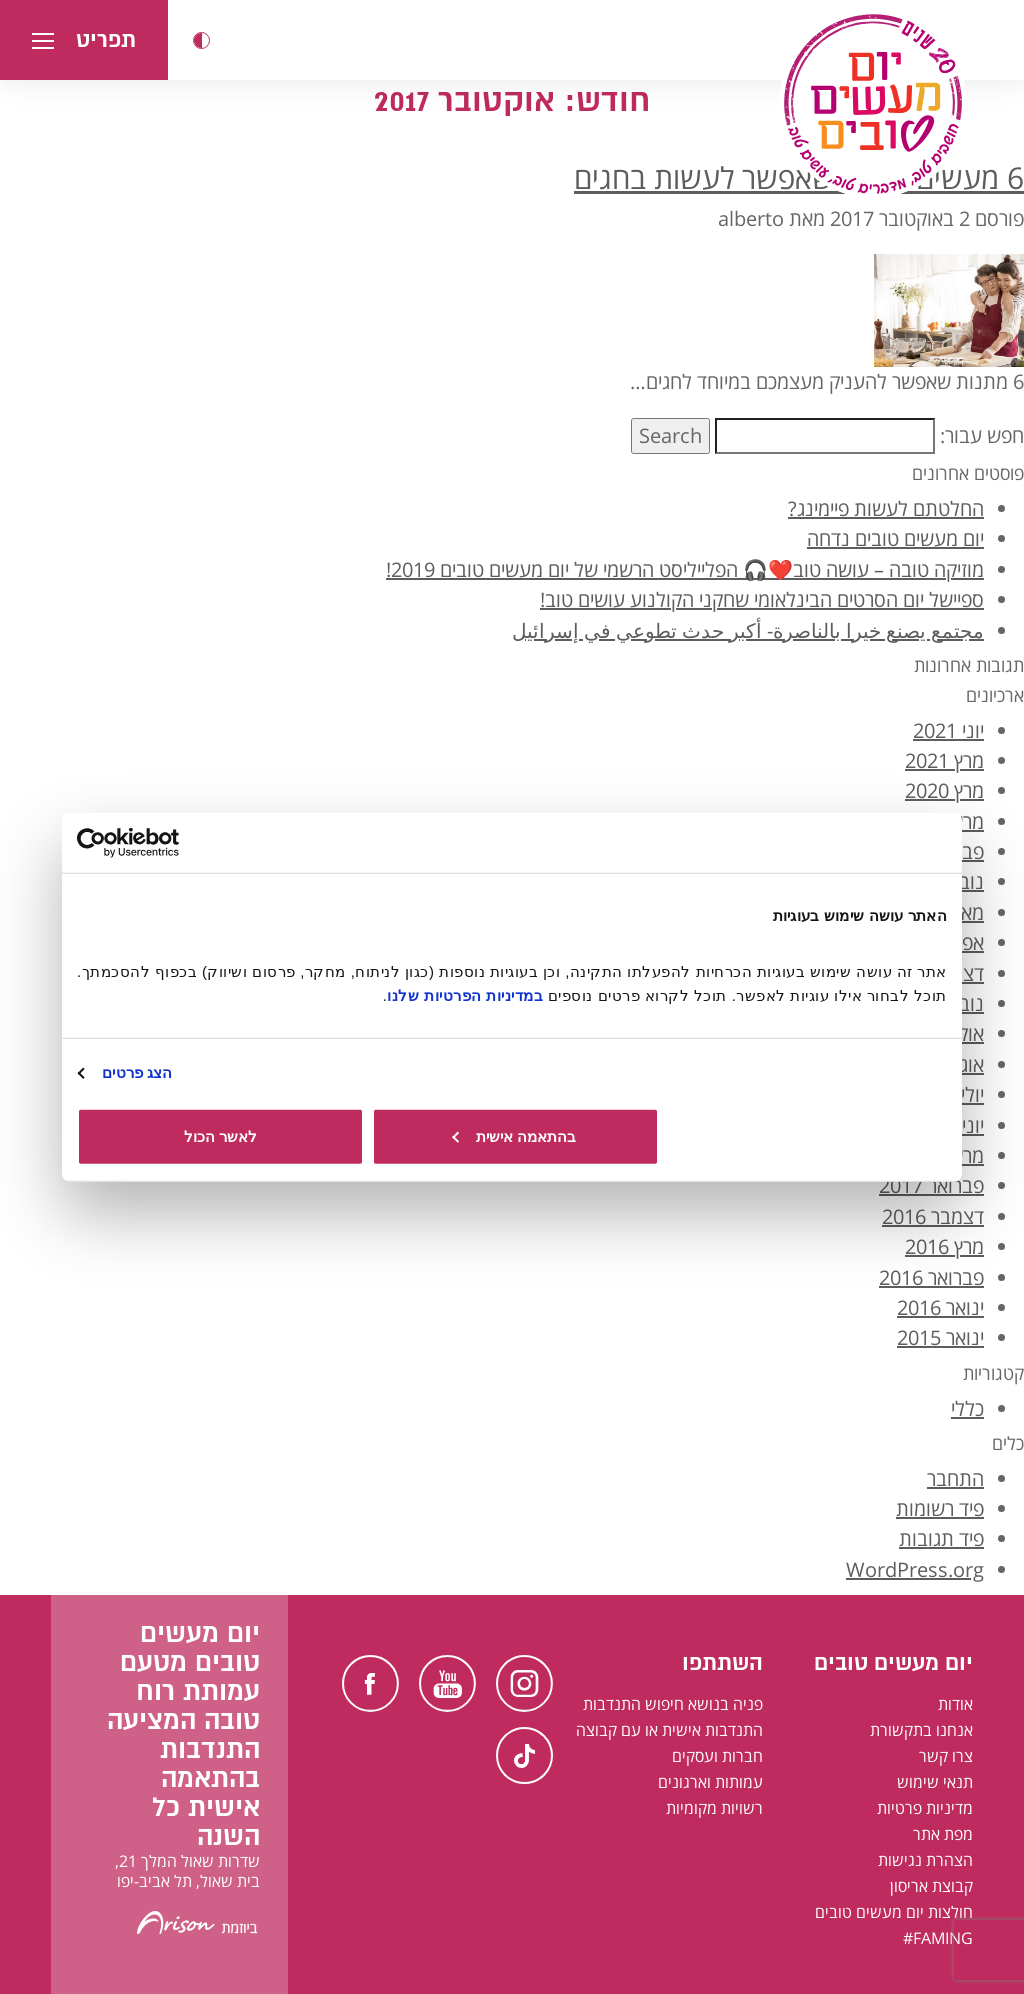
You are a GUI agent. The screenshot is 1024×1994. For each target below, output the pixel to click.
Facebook (370, 1683)
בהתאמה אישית (514, 1135)
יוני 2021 (948, 730)
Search (670, 435)
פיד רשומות (940, 1508)
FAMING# (938, 1938)
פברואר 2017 (931, 1185)
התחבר (955, 1478)
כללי (967, 1408)
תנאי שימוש (935, 1782)
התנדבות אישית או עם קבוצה (669, 1730)
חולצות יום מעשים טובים (894, 1912)
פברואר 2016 (931, 1277)
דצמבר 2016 (933, 1216)
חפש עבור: (982, 435)
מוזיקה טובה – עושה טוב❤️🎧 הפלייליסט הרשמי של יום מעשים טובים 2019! (685, 569)
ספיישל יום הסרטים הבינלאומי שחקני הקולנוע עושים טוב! (762, 599)
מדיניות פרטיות (925, 1808)
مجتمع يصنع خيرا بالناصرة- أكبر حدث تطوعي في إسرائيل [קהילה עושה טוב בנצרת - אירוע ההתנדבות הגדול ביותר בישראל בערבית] (748, 630)
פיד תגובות (941, 1538)
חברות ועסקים (717, 1756)
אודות (955, 1704)
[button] (201, 40)
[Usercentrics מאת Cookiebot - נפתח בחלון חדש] (164, 843)
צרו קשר (946, 1756)
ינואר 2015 (940, 1337)
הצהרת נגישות (925, 1860)
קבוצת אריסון (931, 1886)
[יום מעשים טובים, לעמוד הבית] (873, 104)
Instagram (524, 1683)
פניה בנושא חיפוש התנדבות (673, 1704)
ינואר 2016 (940, 1307)
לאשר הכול (220, 1135)
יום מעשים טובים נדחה (895, 538)
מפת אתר (943, 1834)
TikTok (524, 1755)
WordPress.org (915, 1569)
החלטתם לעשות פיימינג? (886, 508)
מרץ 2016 (944, 1246)
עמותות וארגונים (710, 1782)
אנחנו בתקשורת (921, 1730)
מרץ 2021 (944, 760)
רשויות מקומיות (714, 1808)
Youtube (447, 1683)
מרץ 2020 (944, 790)
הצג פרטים (137, 1072)
